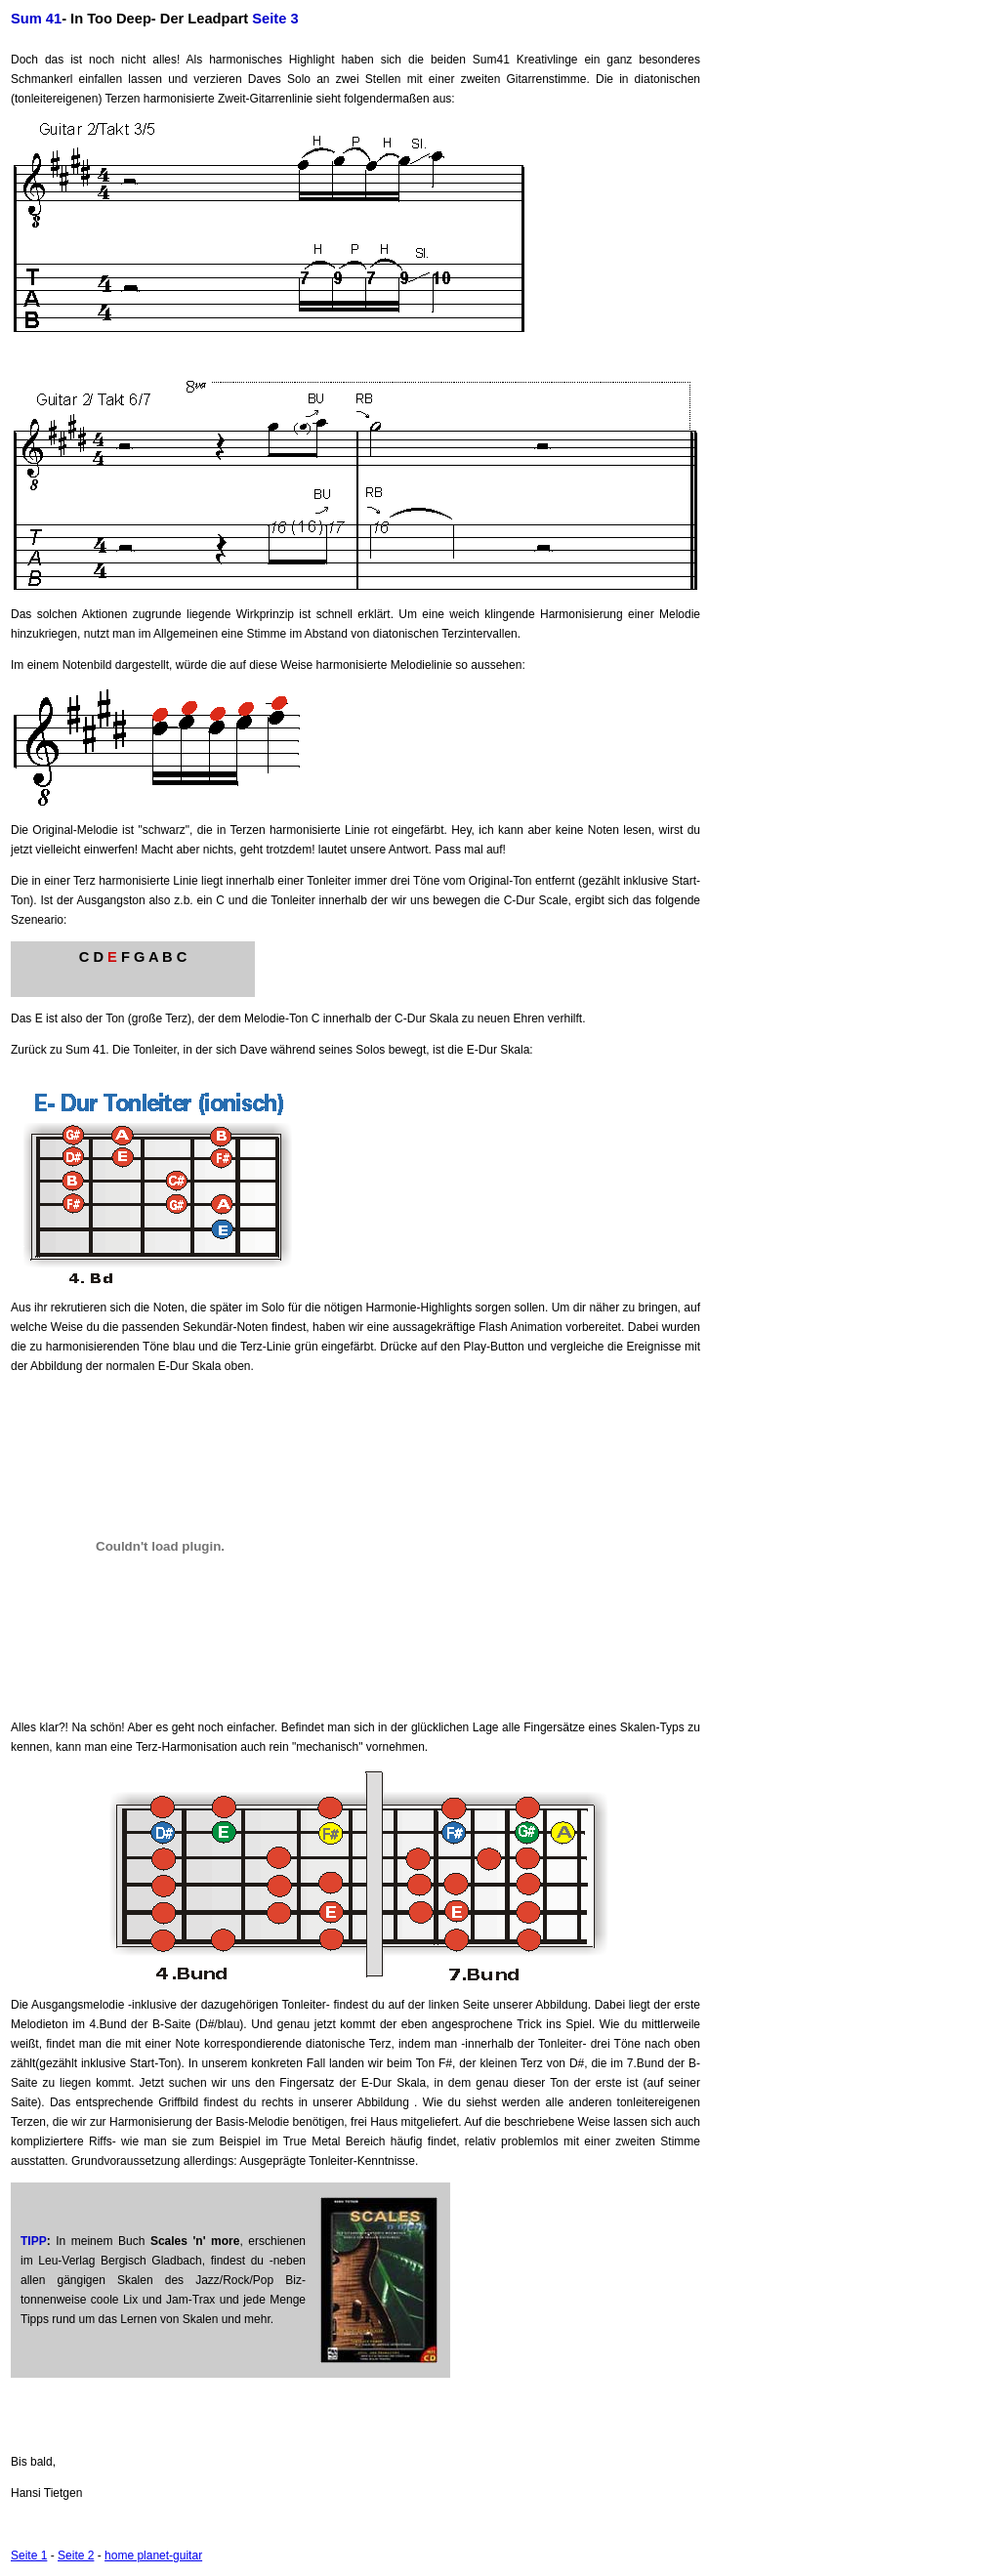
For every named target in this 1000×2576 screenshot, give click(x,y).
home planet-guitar (153, 2555)
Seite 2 (76, 2555)
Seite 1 (29, 2555)
